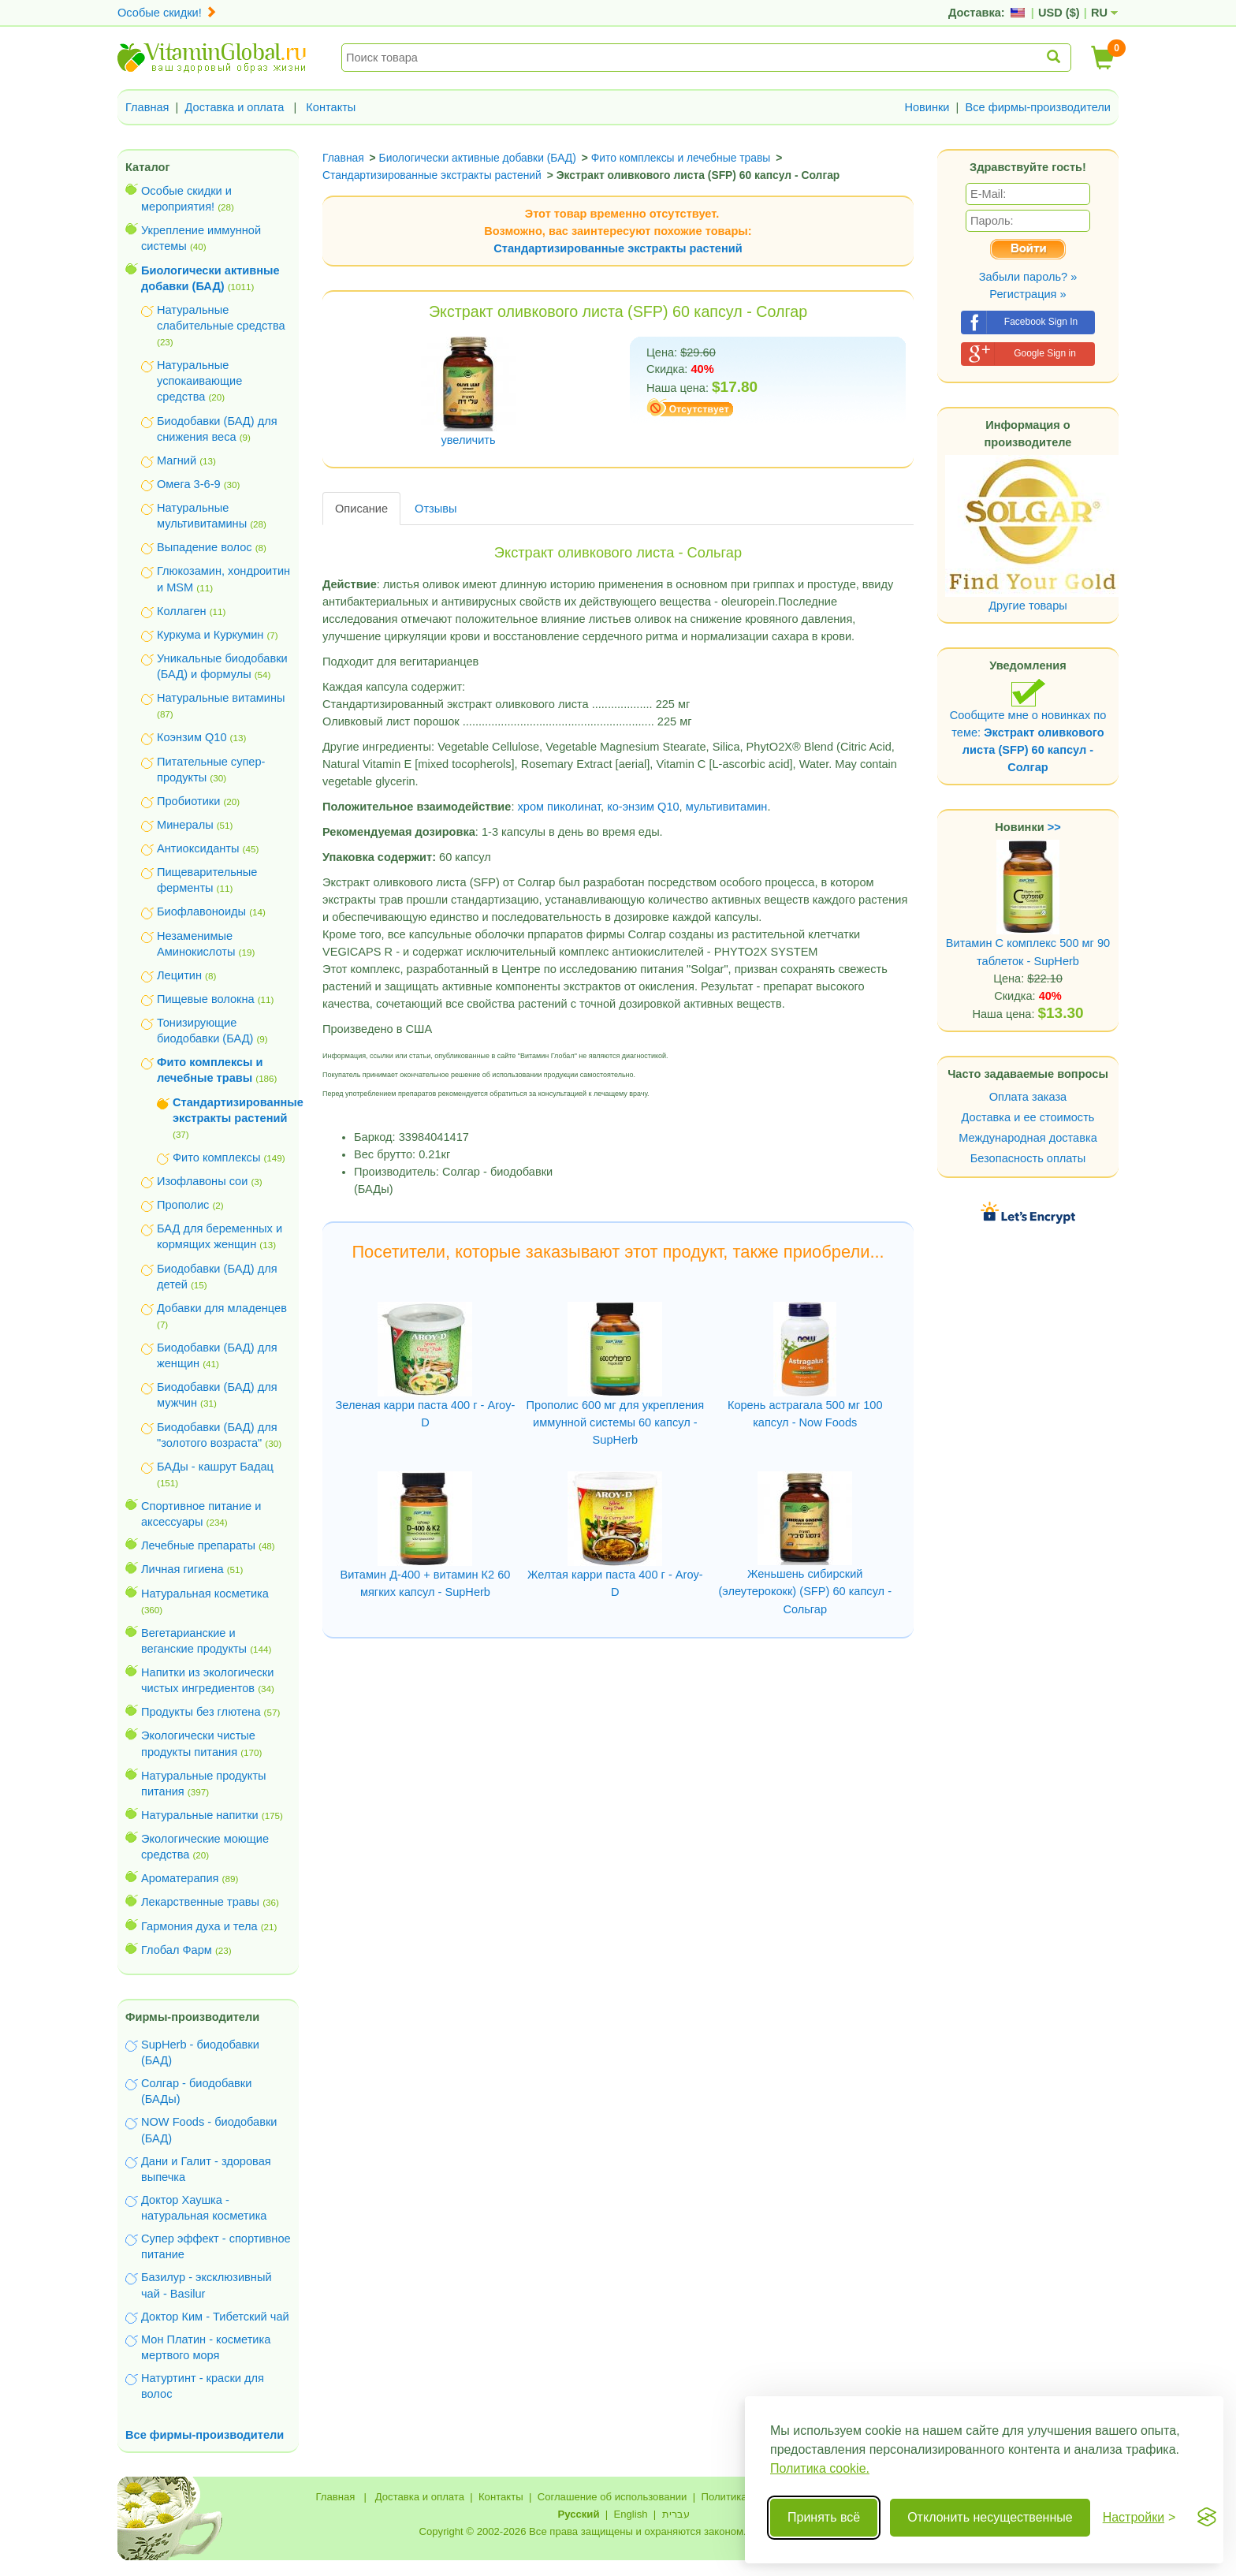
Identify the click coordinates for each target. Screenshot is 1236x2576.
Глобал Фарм (176, 1950)
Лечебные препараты (198, 1545)
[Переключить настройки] (1139, 2517)
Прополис (183, 1205)
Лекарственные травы (200, 1902)
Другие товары (1027, 605)
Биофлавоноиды (201, 911)
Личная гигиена (182, 1569)
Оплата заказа (1028, 1096)
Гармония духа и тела (199, 1926)
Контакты (331, 107)
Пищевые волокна (206, 999)
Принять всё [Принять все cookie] (823, 2517)
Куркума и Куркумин (210, 634)
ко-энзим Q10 (643, 806)
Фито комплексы (216, 1157)
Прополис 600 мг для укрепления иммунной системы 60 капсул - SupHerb (616, 1422)
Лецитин (179, 975)
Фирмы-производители (192, 2017)
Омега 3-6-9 (189, 484)
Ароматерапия (180, 1878)
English (630, 2514)
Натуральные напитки (200, 1815)
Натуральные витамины (221, 698)
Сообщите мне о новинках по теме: (1028, 726)
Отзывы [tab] (435, 508)
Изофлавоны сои (202, 1181)
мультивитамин (727, 806)
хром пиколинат (559, 806)
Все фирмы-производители (1038, 107)
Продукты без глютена (201, 1712)
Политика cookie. (819, 2468)
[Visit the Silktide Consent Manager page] (1207, 2518)
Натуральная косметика (205, 1593)
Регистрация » (1027, 294)
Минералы (185, 824)
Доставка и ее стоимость (1028, 1117)
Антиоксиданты (198, 848)
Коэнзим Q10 (192, 737)
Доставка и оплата (235, 107)
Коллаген (182, 611)
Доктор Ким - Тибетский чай (215, 2316)
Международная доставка (1028, 1137)
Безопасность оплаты (1028, 1158)
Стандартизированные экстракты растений (617, 248)
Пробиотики (188, 801)
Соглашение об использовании (612, 2497)
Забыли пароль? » (1028, 276)
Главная (147, 107)
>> (1054, 827)
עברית (676, 2514)
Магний (176, 460)
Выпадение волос (204, 547)
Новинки (926, 107)
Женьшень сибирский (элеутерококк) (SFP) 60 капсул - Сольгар (805, 1591)
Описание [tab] (361, 508)
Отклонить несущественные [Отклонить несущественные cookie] (989, 2517)
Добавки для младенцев (222, 1308)
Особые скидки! (167, 12)
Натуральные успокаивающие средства (199, 381)
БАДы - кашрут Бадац (215, 1466)
